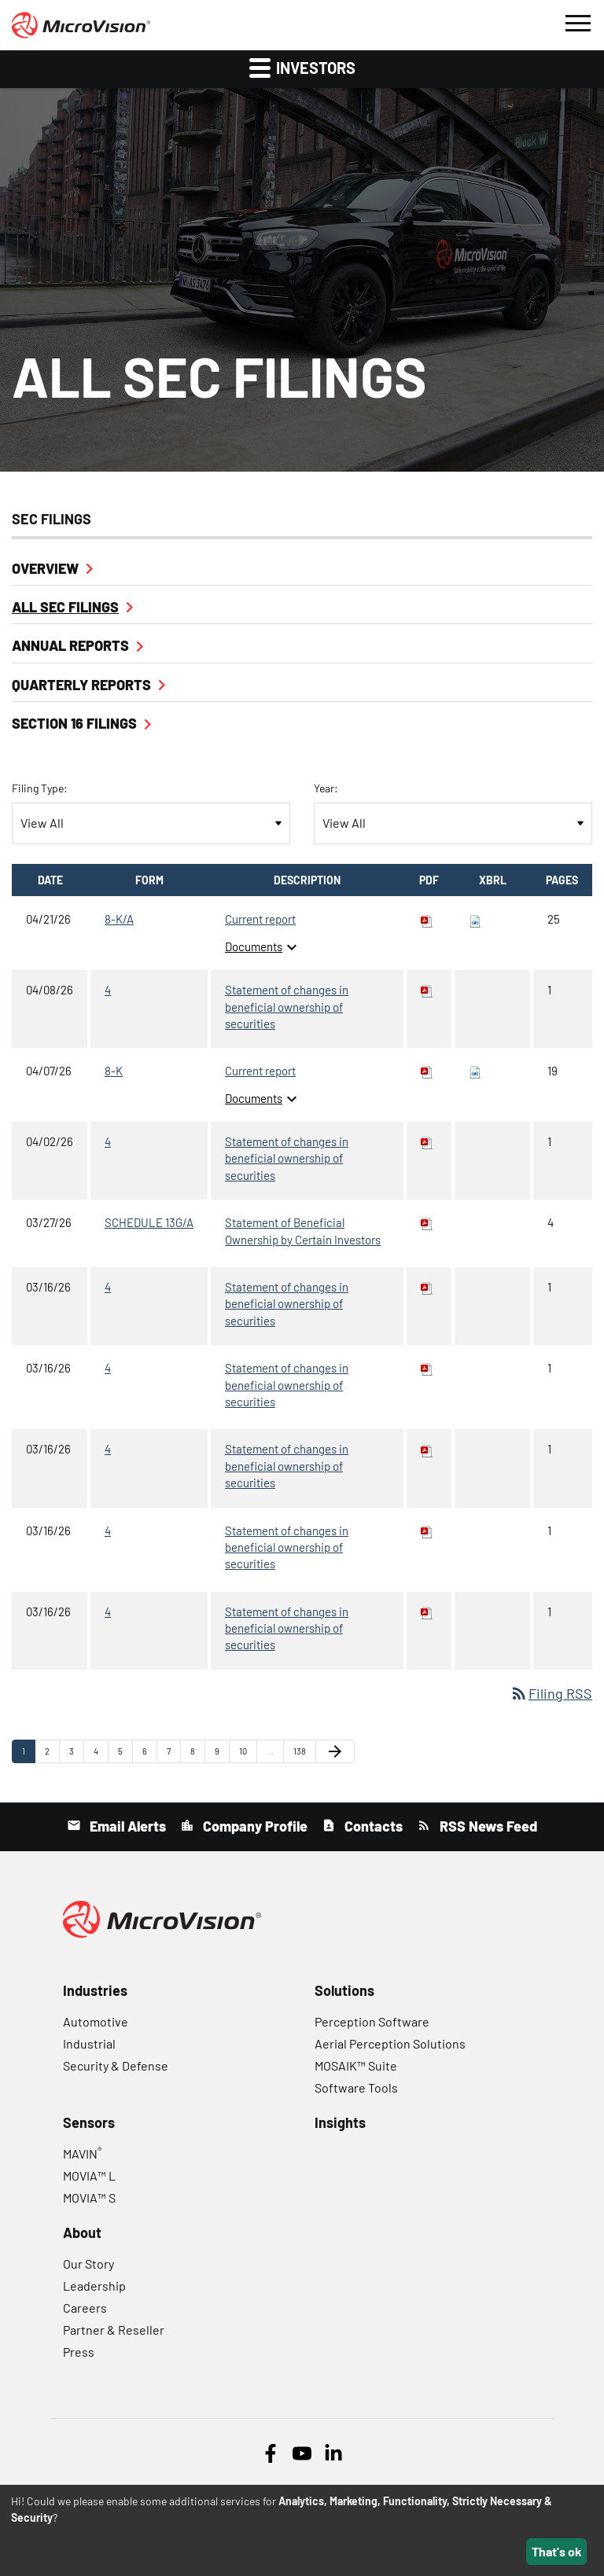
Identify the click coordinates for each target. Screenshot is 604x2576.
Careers (85, 2307)
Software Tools (356, 2087)
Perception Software (372, 2021)
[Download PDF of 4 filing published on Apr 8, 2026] (427, 990)
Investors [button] (302, 67)
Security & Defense (115, 2065)
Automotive (95, 2021)
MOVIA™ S (89, 2197)
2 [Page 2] (52, 1754)
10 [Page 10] (247, 1754)
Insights (340, 2122)
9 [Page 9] (222, 1754)
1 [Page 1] (28, 1754)
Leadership (94, 2285)
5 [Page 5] (125, 1754)
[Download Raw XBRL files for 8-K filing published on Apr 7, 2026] (475, 1071)
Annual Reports (70, 645)
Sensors (89, 2122)
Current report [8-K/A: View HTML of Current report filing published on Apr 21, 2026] (260, 919)
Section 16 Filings (74, 723)
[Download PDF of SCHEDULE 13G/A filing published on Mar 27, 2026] (427, 1222)
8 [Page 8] (197, 1754)
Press (78, 2351)
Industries (95, 1990)
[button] (577, 21)
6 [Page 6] (149, 1754)
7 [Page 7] (173, 1754)
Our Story (88, 2263)
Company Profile (254, 1826)
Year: (326, 788)
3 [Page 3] (76, 1754)
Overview (45, 568)
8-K (114, 1071)
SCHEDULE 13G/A (149, 1222)
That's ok (557, 2551)
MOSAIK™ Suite (356, 2065)
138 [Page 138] (302, 1754)
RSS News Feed (486, 1826)
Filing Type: (40, 788)
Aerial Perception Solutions (390, 2043)
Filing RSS (551, 1693)
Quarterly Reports (81, 684)
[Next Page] (335, 1751)
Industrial (89, 2043)
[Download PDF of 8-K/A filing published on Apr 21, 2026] (427, 919)
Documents (263, 946)
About (82, 2232)
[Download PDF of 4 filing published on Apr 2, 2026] (427, 1141)
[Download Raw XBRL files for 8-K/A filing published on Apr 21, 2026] (475, 919)
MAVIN (82, 2153)
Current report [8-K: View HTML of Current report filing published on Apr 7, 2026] (260, 1071)
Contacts (372, 1826)
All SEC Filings (65, 607)
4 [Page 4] (101, 1754)
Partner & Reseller (113, 2329)
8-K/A (119, 919)
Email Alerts (126, 1826)
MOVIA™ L (89, 2175)
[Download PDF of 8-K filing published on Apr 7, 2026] (427, 1071)
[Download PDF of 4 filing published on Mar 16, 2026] (427, 1287)
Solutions (344, 1990)
